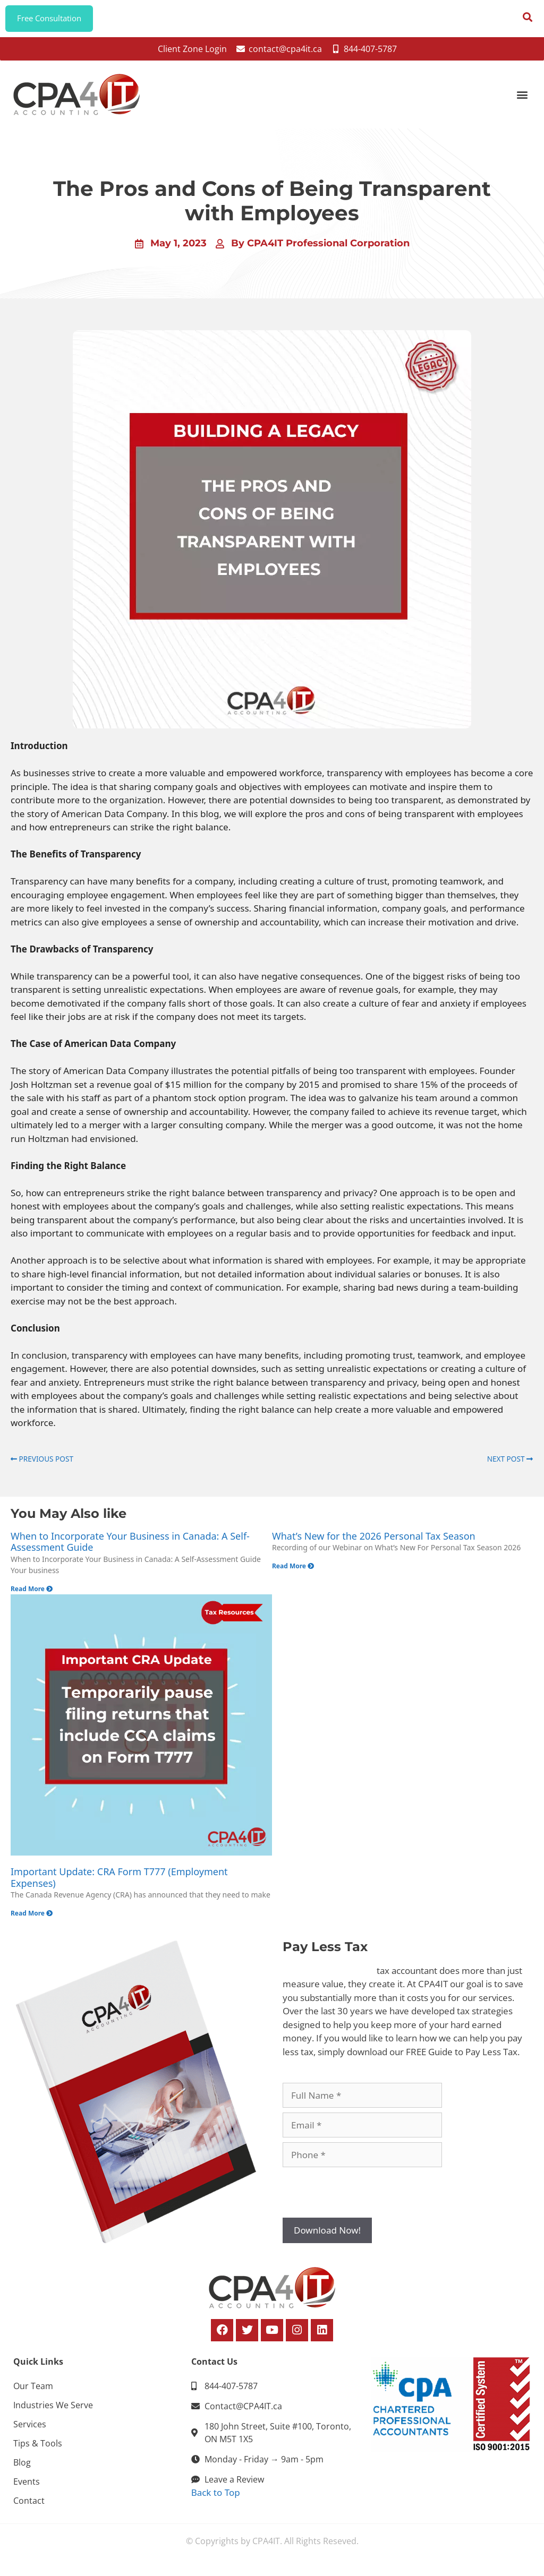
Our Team (33, 2391)
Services (29, 2429)
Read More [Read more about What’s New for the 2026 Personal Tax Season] (293, 1571)
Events (26, 2487)
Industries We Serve (53, 2410)
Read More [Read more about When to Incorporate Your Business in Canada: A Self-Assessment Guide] (32, 1594)
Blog (22, 2468)
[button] (522, 100)
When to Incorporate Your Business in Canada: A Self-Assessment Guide (130, 1547)
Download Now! (327, 2236)
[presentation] (363, 2198)
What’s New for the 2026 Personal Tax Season (373, 1541)
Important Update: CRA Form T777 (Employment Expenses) (119, 1883)
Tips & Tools (37, 2448)
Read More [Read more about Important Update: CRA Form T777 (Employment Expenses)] (32, 1919)
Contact (29, 2506)
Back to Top (215, 2498)
